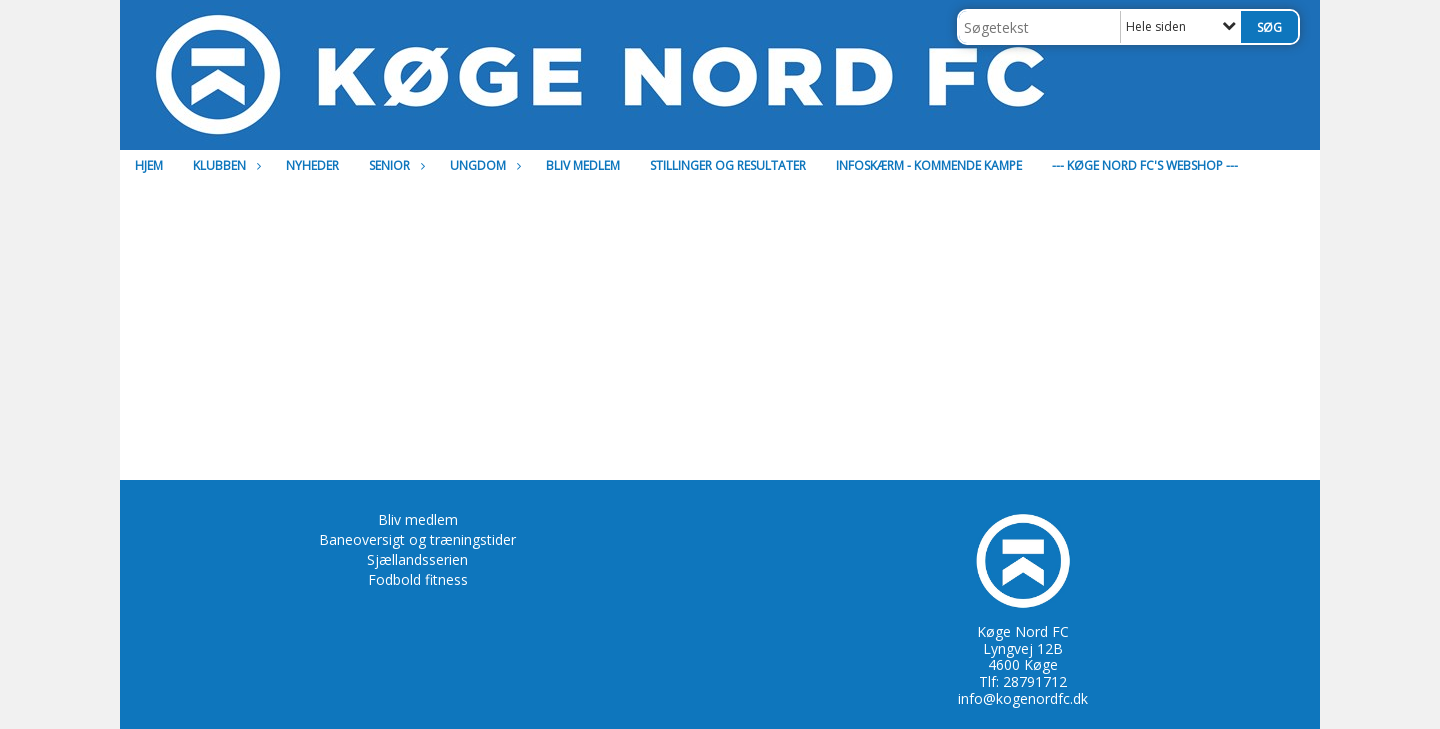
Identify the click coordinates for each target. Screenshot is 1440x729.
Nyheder (312, 165)
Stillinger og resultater (728, 165)
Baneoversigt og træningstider (417, 539)
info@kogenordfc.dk (1023, 698)
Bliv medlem (583, 165)
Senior (394, 165)
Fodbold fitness (418, 579)
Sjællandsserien (417, 559)
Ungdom (483, 165)
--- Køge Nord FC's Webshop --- (1145, 165)
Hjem (149, 165)
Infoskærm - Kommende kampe (929, 165)
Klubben (224, 165)
